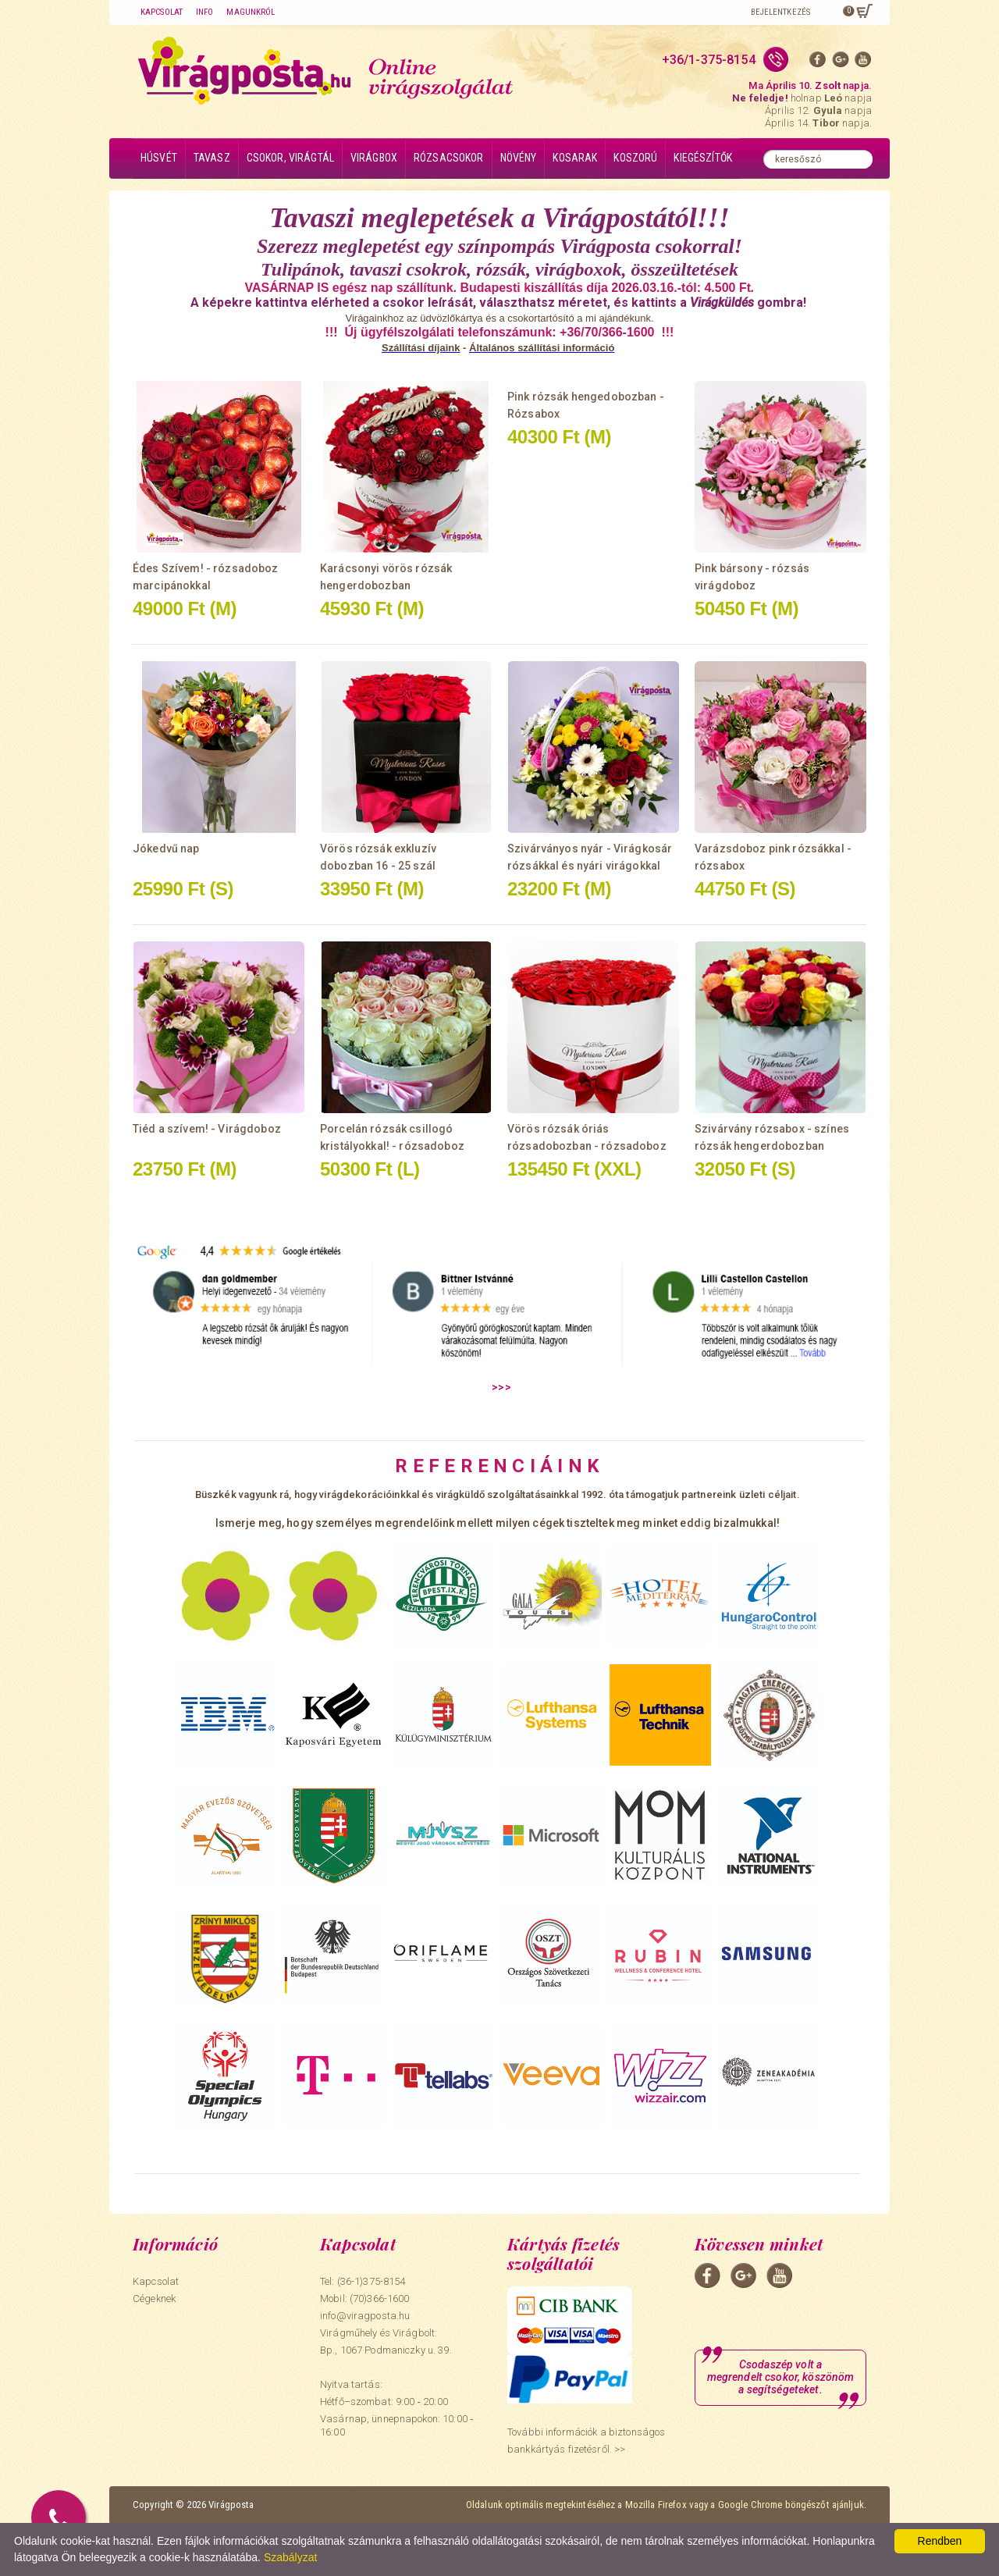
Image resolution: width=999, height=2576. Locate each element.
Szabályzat (290, 2557)
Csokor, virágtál (290, 157)
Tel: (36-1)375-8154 (362, 2281)
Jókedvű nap (166, 848)
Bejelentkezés (780, 12)
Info (204, 12)
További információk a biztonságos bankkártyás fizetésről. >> (586, 2440)
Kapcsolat (161, 12)
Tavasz (212, 157)
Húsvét (158, 157)
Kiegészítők (703, 157)
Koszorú (635, 157)
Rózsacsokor (449, 157)
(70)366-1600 (380, 2298)
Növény (518, 157)
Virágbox (373, 157)
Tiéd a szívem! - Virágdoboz (207, 1129)
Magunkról (250, 12)
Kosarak (575, 157)
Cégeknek (154, 2298)
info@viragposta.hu (365, 2316)
